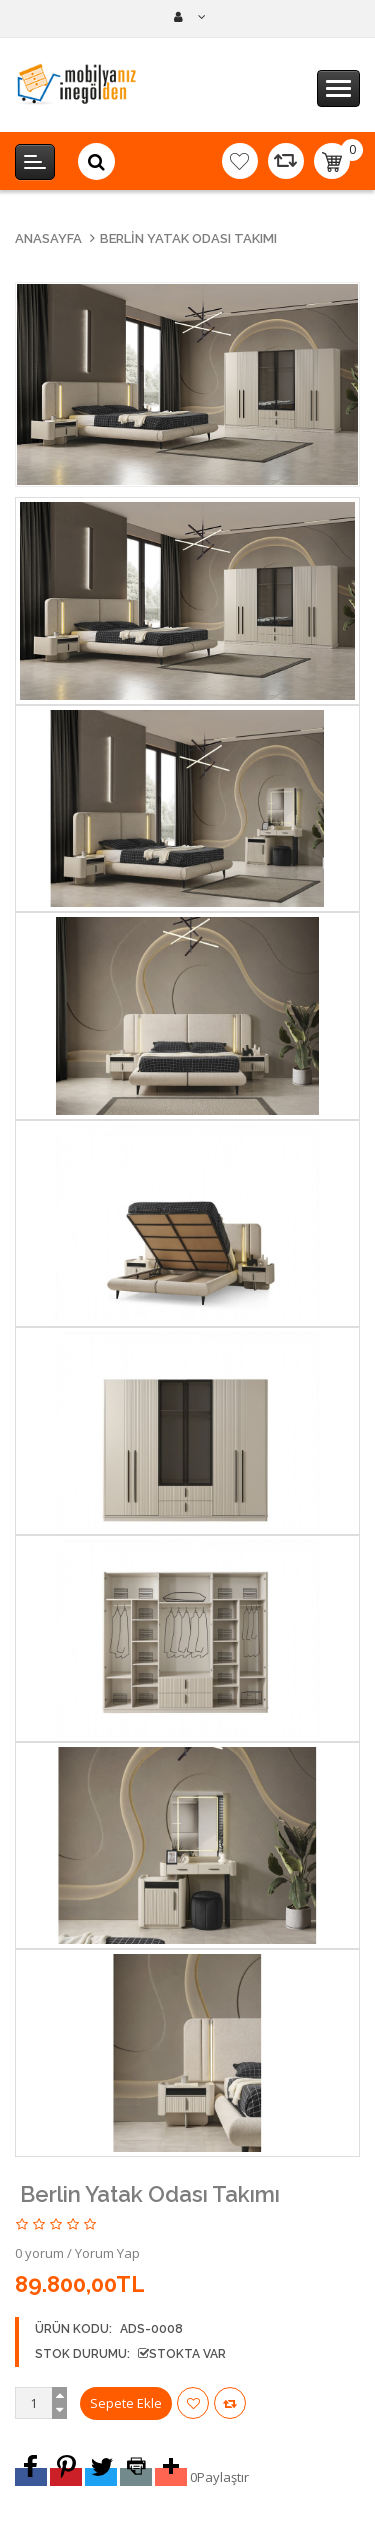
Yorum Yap (107, 2253)
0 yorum (39, 2253)
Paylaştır (223, 2477)
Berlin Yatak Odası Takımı (188, 238)
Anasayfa (48, 238)
